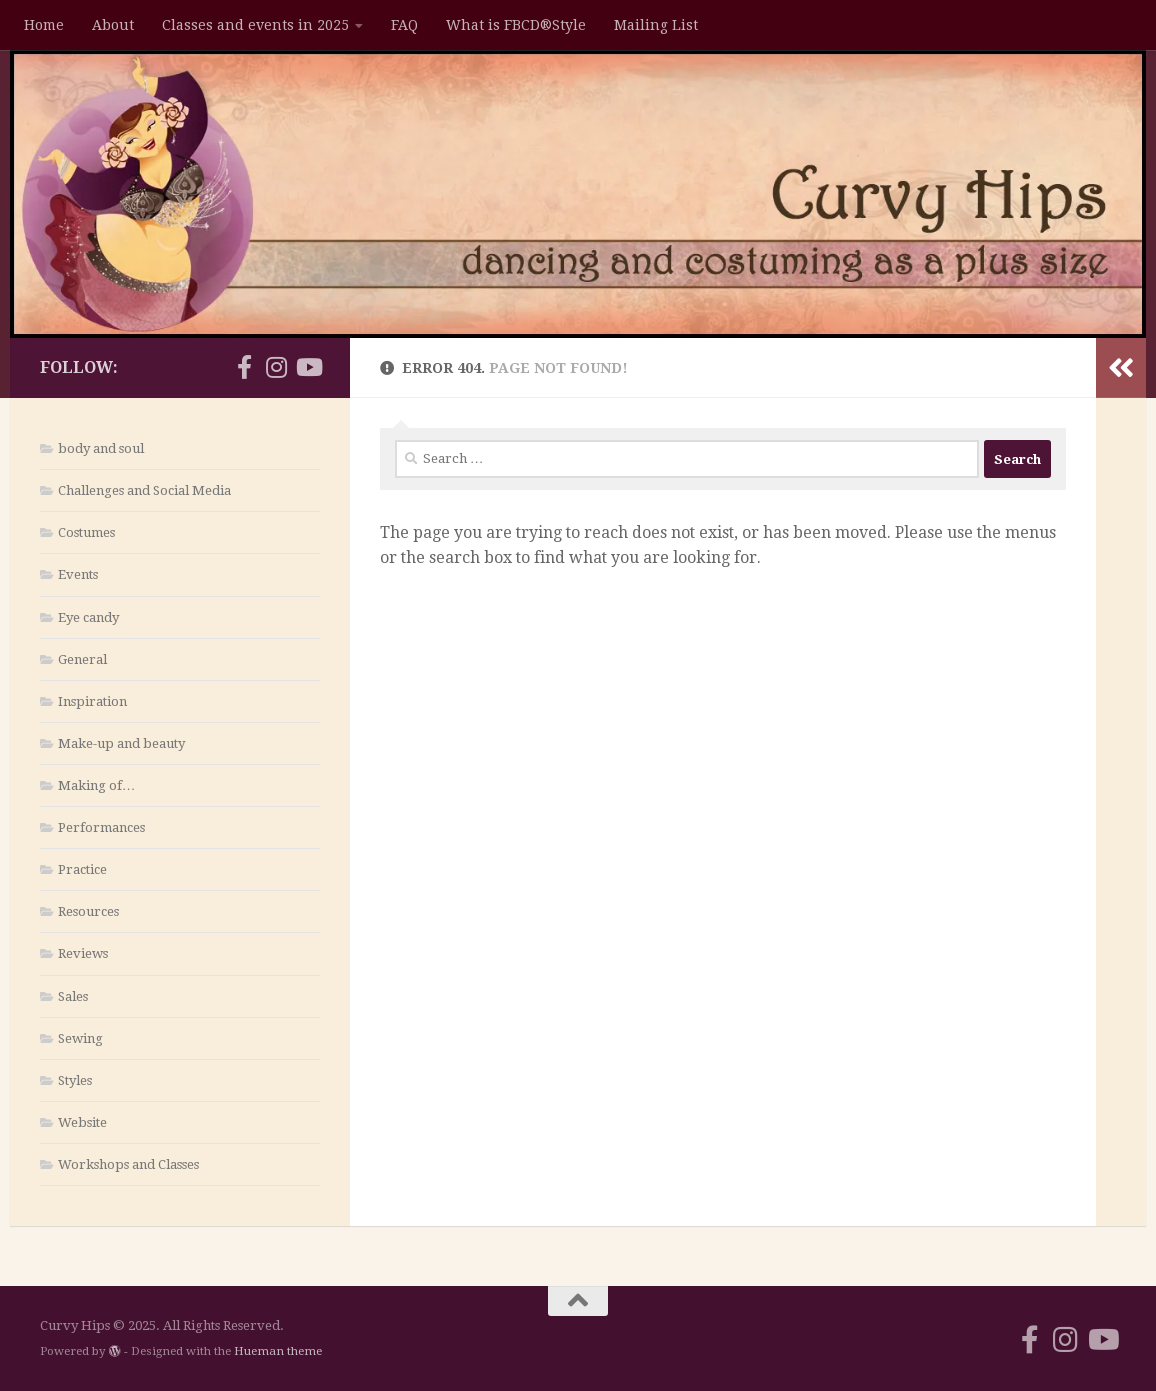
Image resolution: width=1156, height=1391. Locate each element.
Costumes (86, 532)
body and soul (101, 448)
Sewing (80, 1038)
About (113, 25)
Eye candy (88, 617)
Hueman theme (278, 1351)
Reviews (83, 953)
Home (44, 25)
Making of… (96, 785)
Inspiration (92, 701)
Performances (101, 827)
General (82, 659)
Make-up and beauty (121, 743)
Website (82, 1122)
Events (78, 574)
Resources (88, 911)
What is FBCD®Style (516, 25)
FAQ (404, 25)
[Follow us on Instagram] (276, 367)
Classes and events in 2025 (255, 25)
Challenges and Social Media (144, 490)
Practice (82, 869)
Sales (73, 996)
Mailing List (656, 25)
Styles (75, 1080)
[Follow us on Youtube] (308, 367)
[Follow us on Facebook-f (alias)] (244, 367)
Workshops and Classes (128, 1164)
